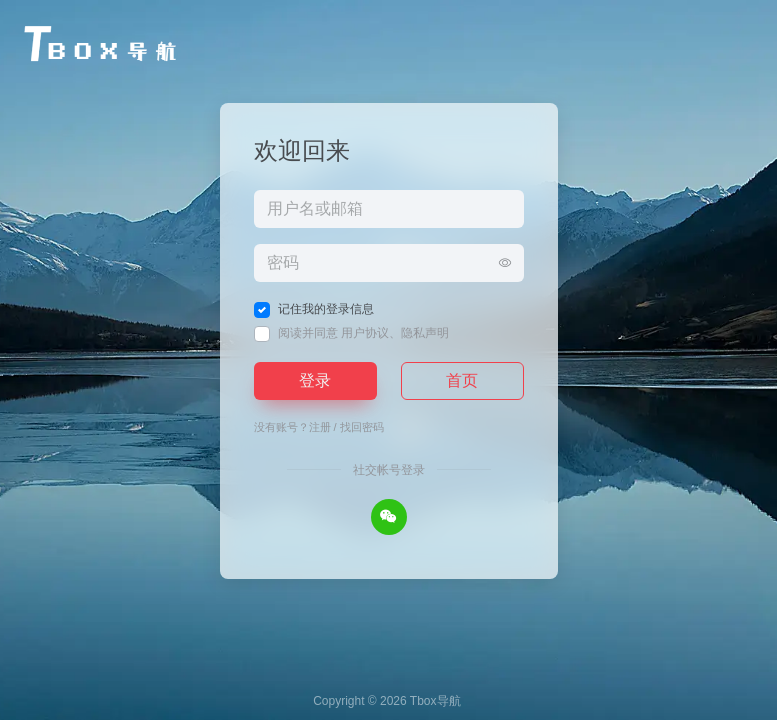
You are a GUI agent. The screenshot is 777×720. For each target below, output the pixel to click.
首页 (462, 380)
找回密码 (362, 427)
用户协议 (365, 333)
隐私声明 (425, 333)
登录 (315, 380)
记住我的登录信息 (326, 309)
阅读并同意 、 (363, 333)
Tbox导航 (435, 701)
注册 (320, 427)
